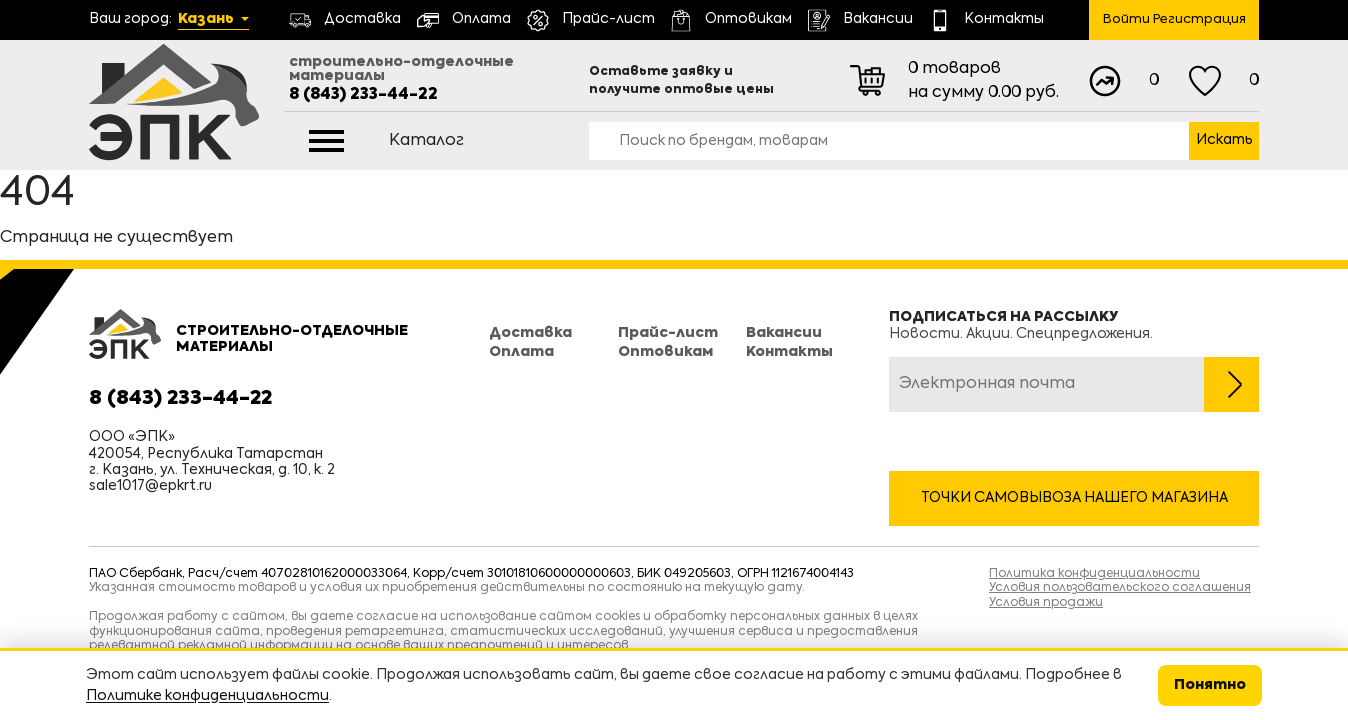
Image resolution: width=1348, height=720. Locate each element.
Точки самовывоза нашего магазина (1074, 498)
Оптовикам (665, 352)
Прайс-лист (668, 333)
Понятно (1210, 685)
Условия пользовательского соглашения (1120, 588)
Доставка (530, 333)
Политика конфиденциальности (1094, 574)
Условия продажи (1046, 603)
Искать (1224, 140)
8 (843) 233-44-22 (363, 95)
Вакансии (784, 333)
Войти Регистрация (1174, 19)
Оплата (521, 352)
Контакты (789, 352)
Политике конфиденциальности (207, 696)
